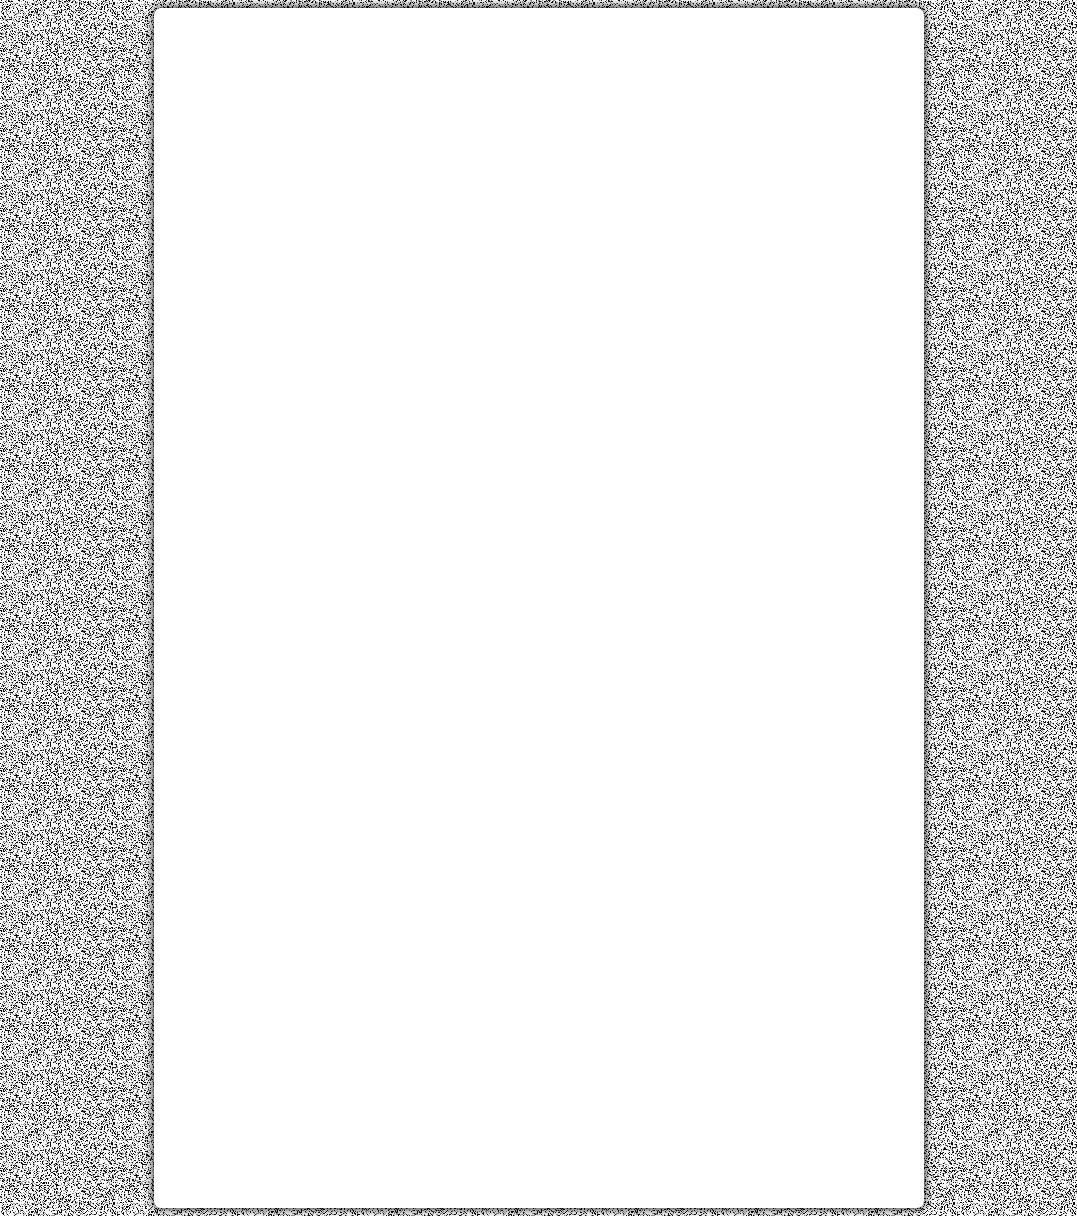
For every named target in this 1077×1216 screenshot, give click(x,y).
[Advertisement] (539, 163)
